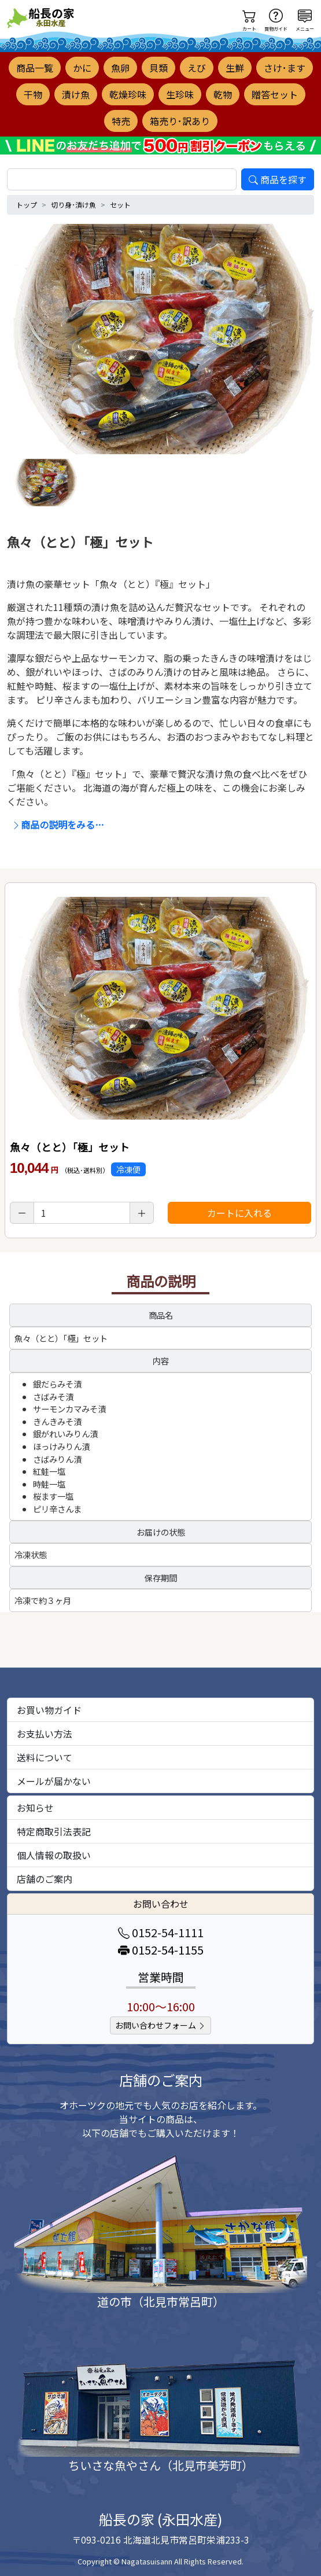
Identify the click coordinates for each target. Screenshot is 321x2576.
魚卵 (120, 68)
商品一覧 (34, 68)
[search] (122, 179)
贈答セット (275, 94)
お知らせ (35, 1808)
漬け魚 (76, 94)
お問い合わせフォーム (160, 2025)
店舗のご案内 (44, 1879)
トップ (26, 204)
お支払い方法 (44, 1733)
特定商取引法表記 (54, 1831)
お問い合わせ (161, 1904)
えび (196, 68)
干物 (33, 94)
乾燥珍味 (127, 94)
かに (82, 68)
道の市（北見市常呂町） (160, 2301)
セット (120, 204)
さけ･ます (284, 68)
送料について (44, 1757)
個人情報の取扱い (54, 1855)
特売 (121, 121)
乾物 (222, 94)
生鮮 (235, 68)
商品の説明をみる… (58, 824)
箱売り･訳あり (180, 121)
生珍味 (180, 94)
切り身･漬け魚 (73, 204)
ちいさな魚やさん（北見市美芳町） (160, 2465)
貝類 (158, 68)
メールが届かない (54, 1781)
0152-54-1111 (161, 1932)
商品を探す (278, 179)
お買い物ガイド (49, 1710)
